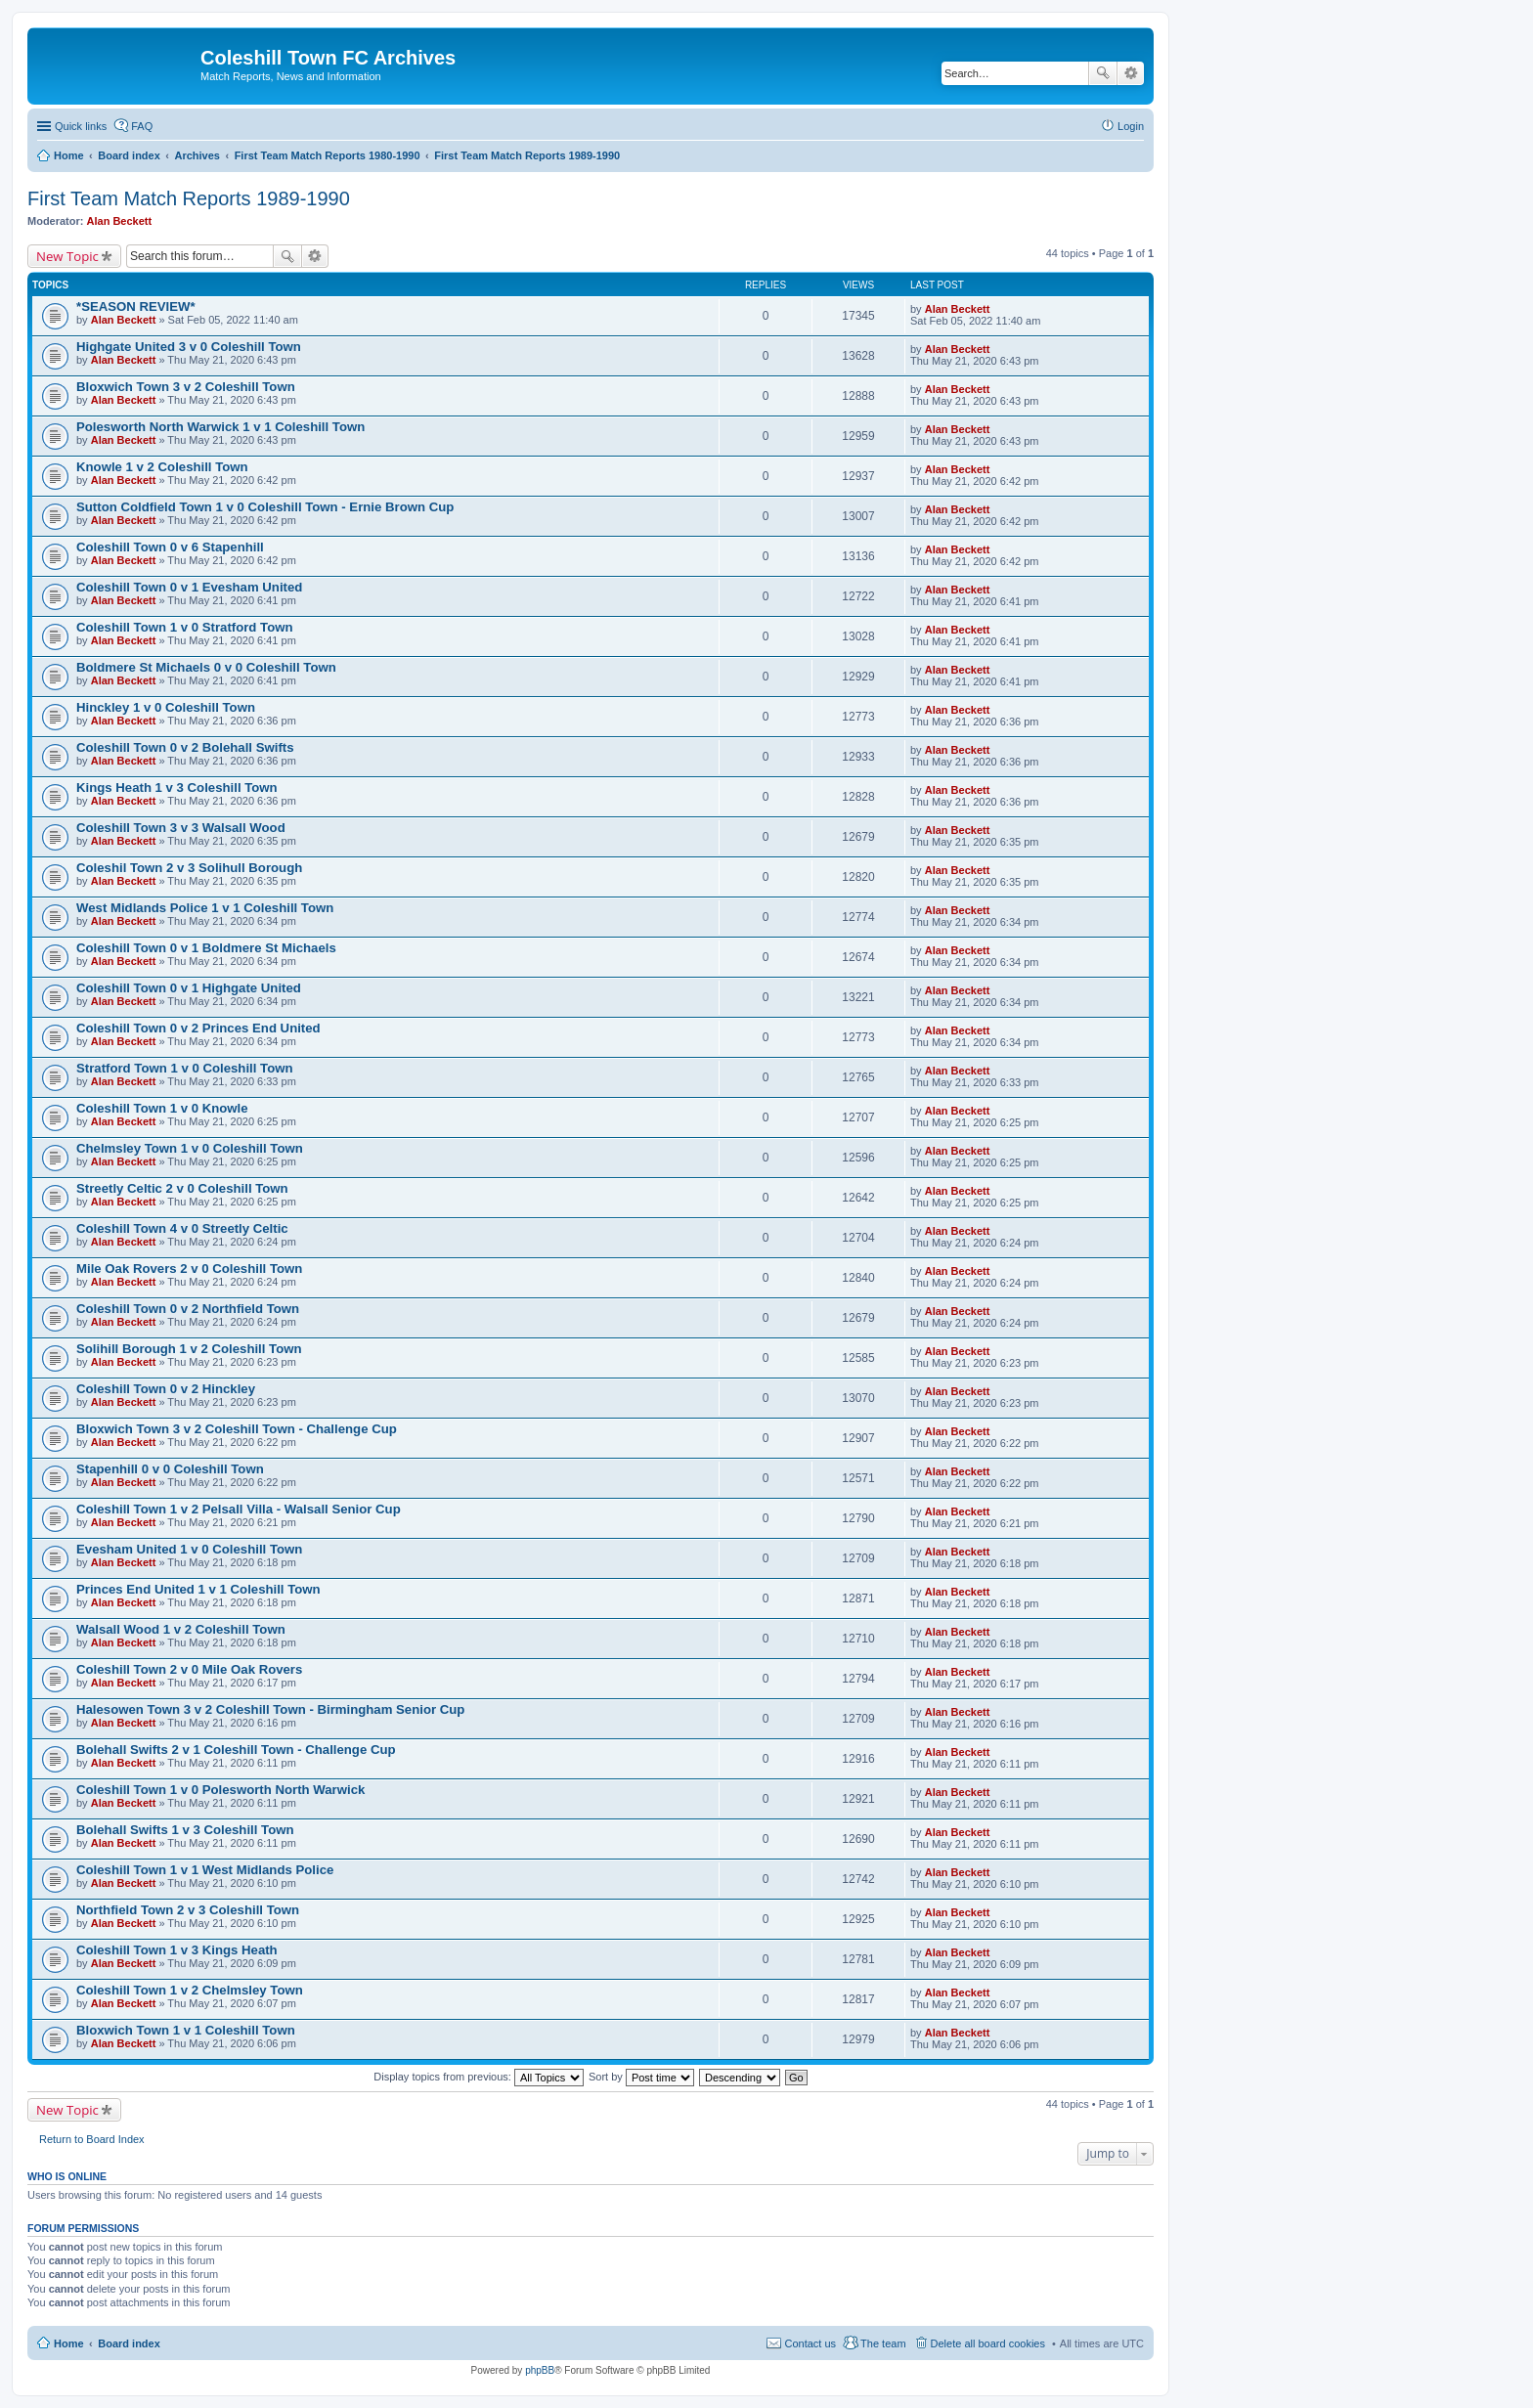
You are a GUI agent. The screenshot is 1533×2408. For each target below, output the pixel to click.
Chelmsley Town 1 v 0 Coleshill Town (189, 1148)
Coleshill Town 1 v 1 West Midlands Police (204, 1869)
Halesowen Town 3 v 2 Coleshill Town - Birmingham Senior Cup (270, 1709)
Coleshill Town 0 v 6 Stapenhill (170, 547)
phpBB (539, 2370)
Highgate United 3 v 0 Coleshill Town (188, 346)
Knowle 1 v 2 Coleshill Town (162, 467)
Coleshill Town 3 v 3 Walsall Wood (180, 827)
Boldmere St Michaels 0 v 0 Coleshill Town (206, 667)
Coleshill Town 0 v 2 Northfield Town (187, 1308)
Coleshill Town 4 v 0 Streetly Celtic (182, 1228)
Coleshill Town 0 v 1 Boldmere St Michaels (206, 948)
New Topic (67, 256)
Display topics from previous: (478, 2076)
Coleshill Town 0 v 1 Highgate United (188, 988)
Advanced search (1130, 73)
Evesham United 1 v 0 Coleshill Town (189, 1549)
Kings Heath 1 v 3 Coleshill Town (177, 787)
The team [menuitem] (882, 2343)
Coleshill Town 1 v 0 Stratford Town (184, 627)
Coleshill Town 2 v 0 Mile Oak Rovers (189, 1669)
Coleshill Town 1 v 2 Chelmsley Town (189, 1990)
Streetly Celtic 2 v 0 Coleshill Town (182, 1188)
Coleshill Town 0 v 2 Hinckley (165, 1388)
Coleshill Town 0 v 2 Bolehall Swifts (185, 747)
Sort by (641, 2076)
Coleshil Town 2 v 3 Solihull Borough (189, 867)
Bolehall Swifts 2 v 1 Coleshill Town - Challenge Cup (236, 1749)
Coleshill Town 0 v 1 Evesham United (189, 587)
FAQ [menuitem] (142, 126)
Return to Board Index (92, 2139)
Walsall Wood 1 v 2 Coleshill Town (180, 1629)
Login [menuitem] (1130, 126)
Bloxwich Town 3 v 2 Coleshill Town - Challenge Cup (236, 1429)
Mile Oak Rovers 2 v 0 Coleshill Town (189, 1268)
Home (69, 2343)
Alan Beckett (120, 221)
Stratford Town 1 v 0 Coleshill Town (184, 1068)
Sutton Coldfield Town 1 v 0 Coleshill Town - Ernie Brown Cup (265, 507)
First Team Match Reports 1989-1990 (188, 198)
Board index (129, 2343)
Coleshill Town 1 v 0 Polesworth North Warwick (220, 1789)
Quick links (81, 126)
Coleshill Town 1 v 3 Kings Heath (177, 1950)
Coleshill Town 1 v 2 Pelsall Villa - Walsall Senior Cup (238, 1509)
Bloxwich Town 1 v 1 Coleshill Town (185, 2030)
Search (1102, 73)
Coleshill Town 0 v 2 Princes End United (198, 1028)
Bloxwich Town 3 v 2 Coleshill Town (185, 386)
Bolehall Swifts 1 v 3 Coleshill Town (185, 1829)
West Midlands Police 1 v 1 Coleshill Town (204, 907)
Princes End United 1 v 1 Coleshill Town (198, 1589)
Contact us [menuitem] (810, 2343)
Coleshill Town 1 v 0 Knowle (162, 1108)
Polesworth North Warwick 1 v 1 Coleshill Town (220, 426)
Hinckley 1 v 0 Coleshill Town (165, 707)
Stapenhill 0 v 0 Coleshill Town (170, 1469)
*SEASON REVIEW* (136, 306)
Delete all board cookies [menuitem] (988, 2343)
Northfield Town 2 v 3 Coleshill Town (187, 1910)
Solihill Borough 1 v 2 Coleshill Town (189, 1348)
